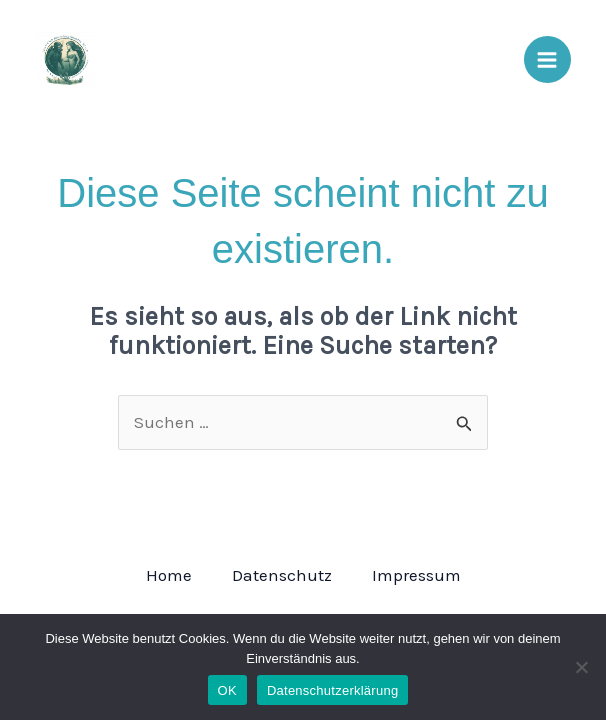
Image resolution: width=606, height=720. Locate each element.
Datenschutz (282, 575)
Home (169, 575)
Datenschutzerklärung (332, 690)
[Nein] (581, 667)
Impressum (416, 575)
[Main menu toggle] (548, 60)
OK (227, 690)
